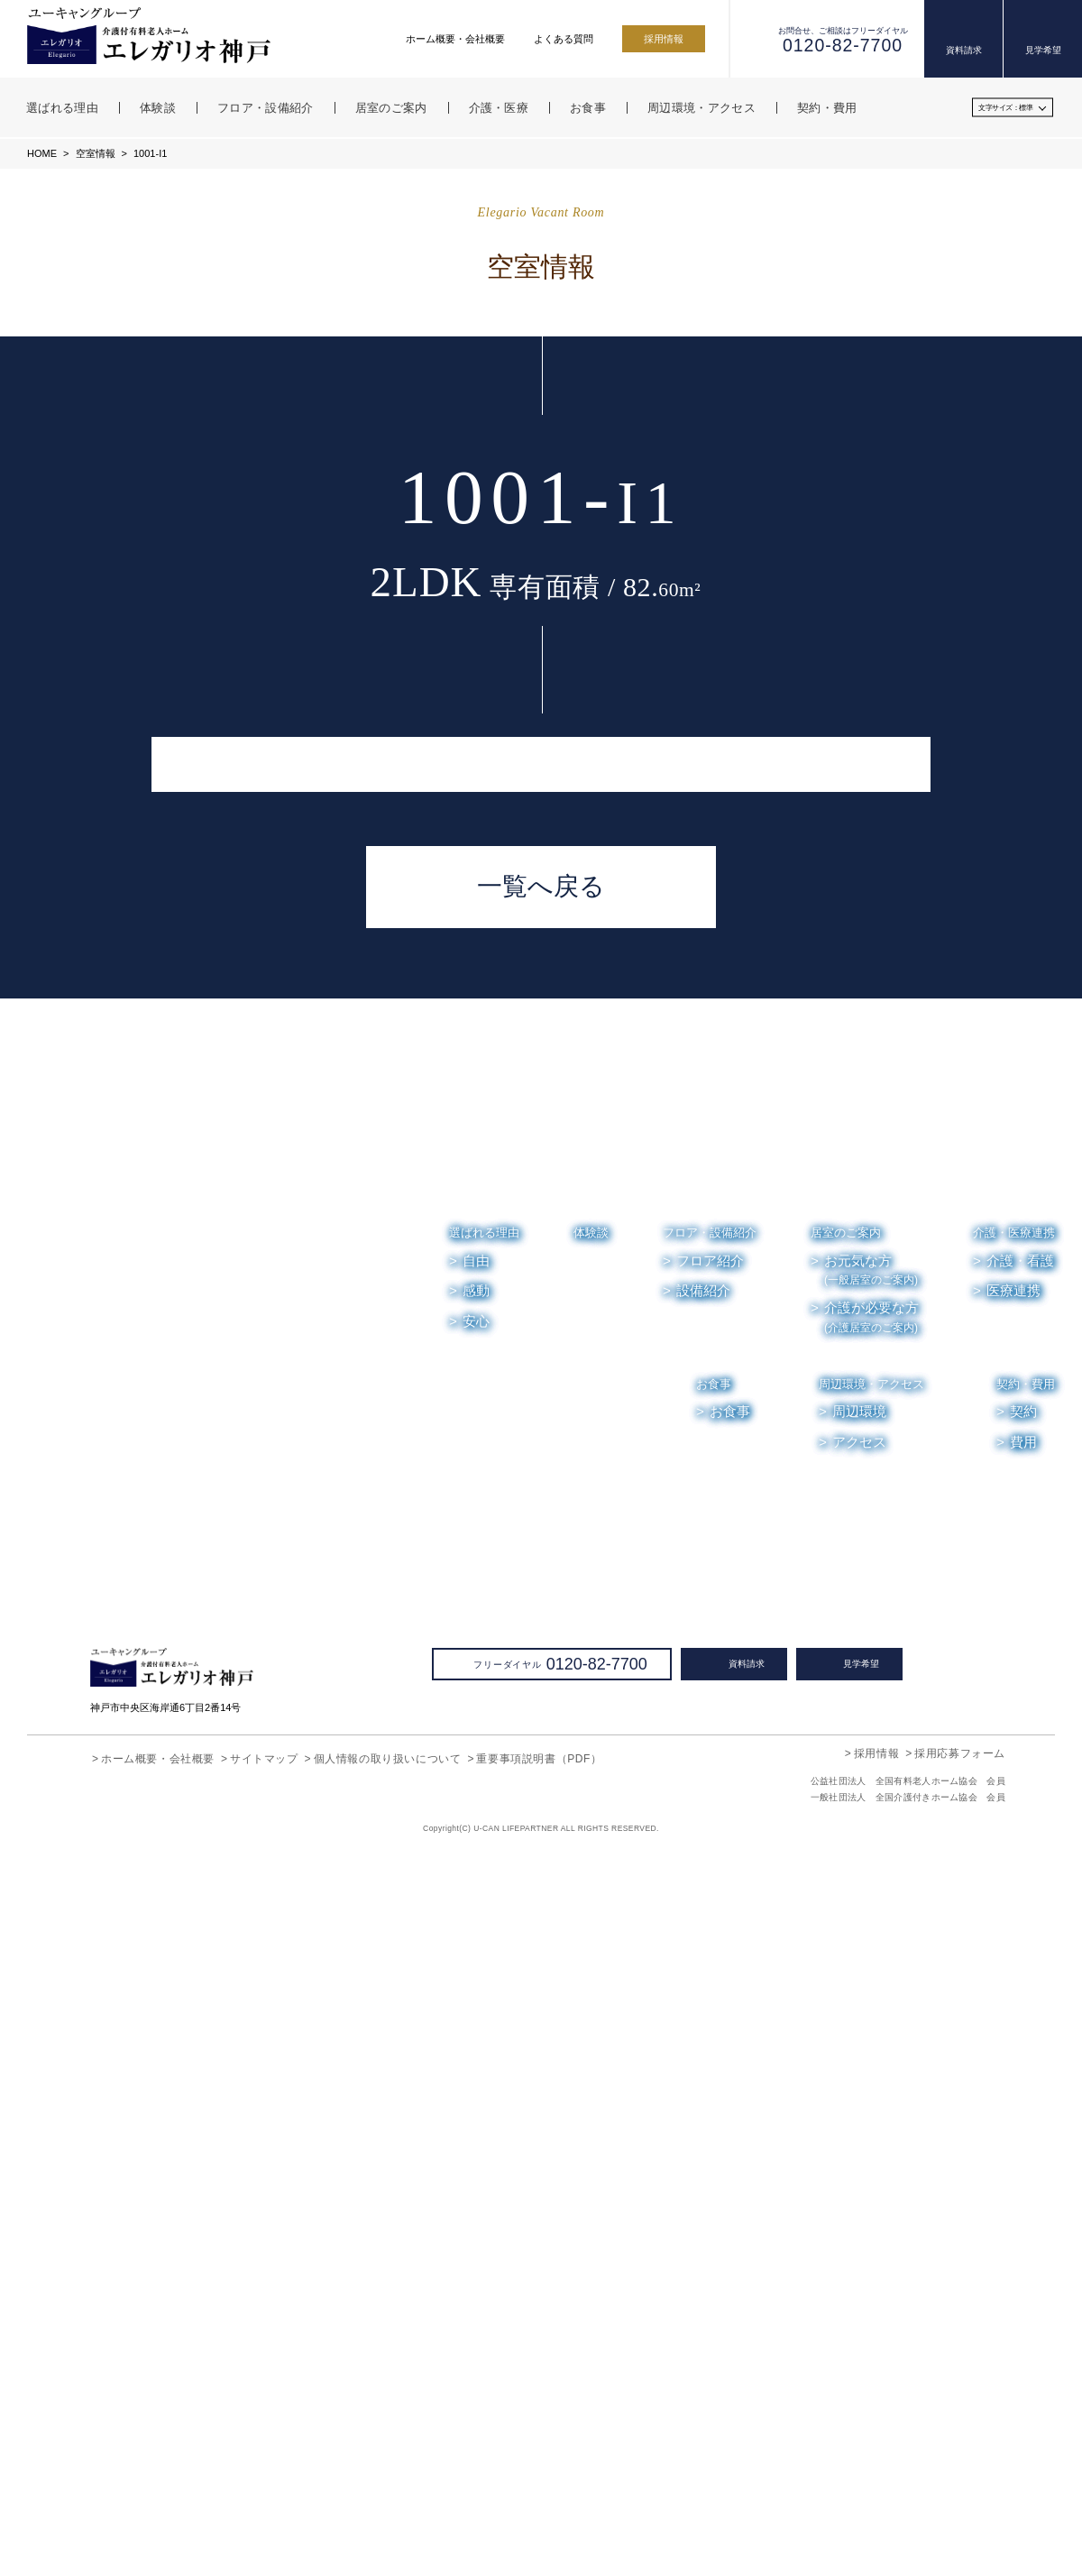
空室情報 (94, 153)
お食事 (714, 2106)
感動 (476, 2013)
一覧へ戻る (541, 1609)
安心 (476, 2044)
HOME (41, 153)
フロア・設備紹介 (709, 1955)
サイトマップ (264, 2481)
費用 (1023, 2165)
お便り (928, 2224)
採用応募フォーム (959, 2475)
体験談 (591, 1955)
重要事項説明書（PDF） (538, 2481)
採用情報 (663, 39)
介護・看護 (1020, 1983)
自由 (476, 1983)
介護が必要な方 (871, 2039)
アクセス (859, 2165)
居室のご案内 (846, 1955)
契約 (1023, 2135)
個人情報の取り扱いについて (388, 2481)
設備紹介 (703, 2013)
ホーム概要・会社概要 (455, 39)
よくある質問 (563, 39)
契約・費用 (1025, 2106)
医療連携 (1013, 2013)
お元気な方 (871, 1992)
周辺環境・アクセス (872, 2106)
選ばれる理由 (484, 1955)
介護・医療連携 (1014, 1955)
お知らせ (856, 2224)
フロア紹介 (710, 1983)
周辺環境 (860, 2135)
